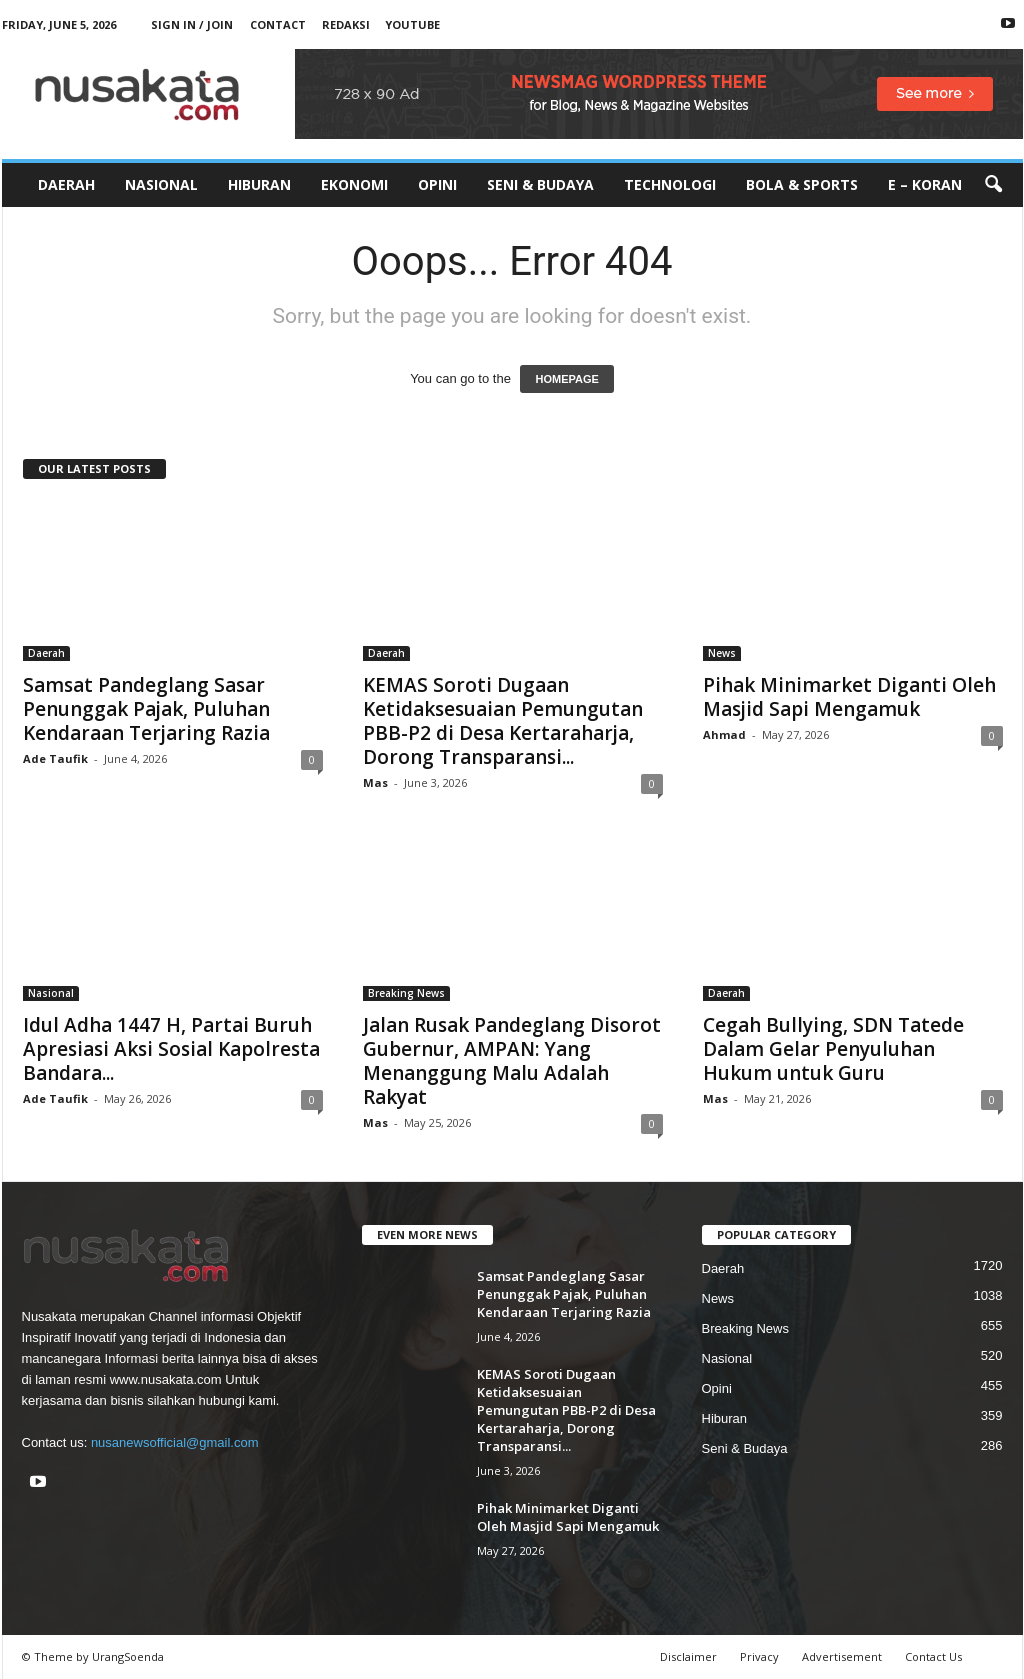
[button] (993, 185)
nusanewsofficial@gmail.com (175, 1442)
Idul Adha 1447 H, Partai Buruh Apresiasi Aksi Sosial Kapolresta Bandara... (171, 1049)
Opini (437, 184)
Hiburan (259, 184)
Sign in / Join (192, 24)
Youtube (412, 24)
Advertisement (842, 1656)
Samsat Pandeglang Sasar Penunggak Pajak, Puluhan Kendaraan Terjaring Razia (146, 709)
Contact (278, 24)
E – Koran (925, 184)
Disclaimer (688, 1656)
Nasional (161, 184)
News (722, 653)
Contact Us (933, 1656)
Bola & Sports (802, 184)
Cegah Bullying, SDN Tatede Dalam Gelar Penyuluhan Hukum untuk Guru (833, 1049)
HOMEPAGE (566, 379)
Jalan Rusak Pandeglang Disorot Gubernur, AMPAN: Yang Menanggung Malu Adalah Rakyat (512, 1061)
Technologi (670, 184)
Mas (375, 782)
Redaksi (346, 24)
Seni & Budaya (540, 184)
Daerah (66, 184)
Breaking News (406, 993)
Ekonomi (354, 184)
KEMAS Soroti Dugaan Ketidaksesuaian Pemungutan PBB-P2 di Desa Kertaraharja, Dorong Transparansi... (503, 721)
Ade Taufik (55, 758)
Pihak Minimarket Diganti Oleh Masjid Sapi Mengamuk (849, 697)
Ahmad (724, 734)
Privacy (759, 1656)
